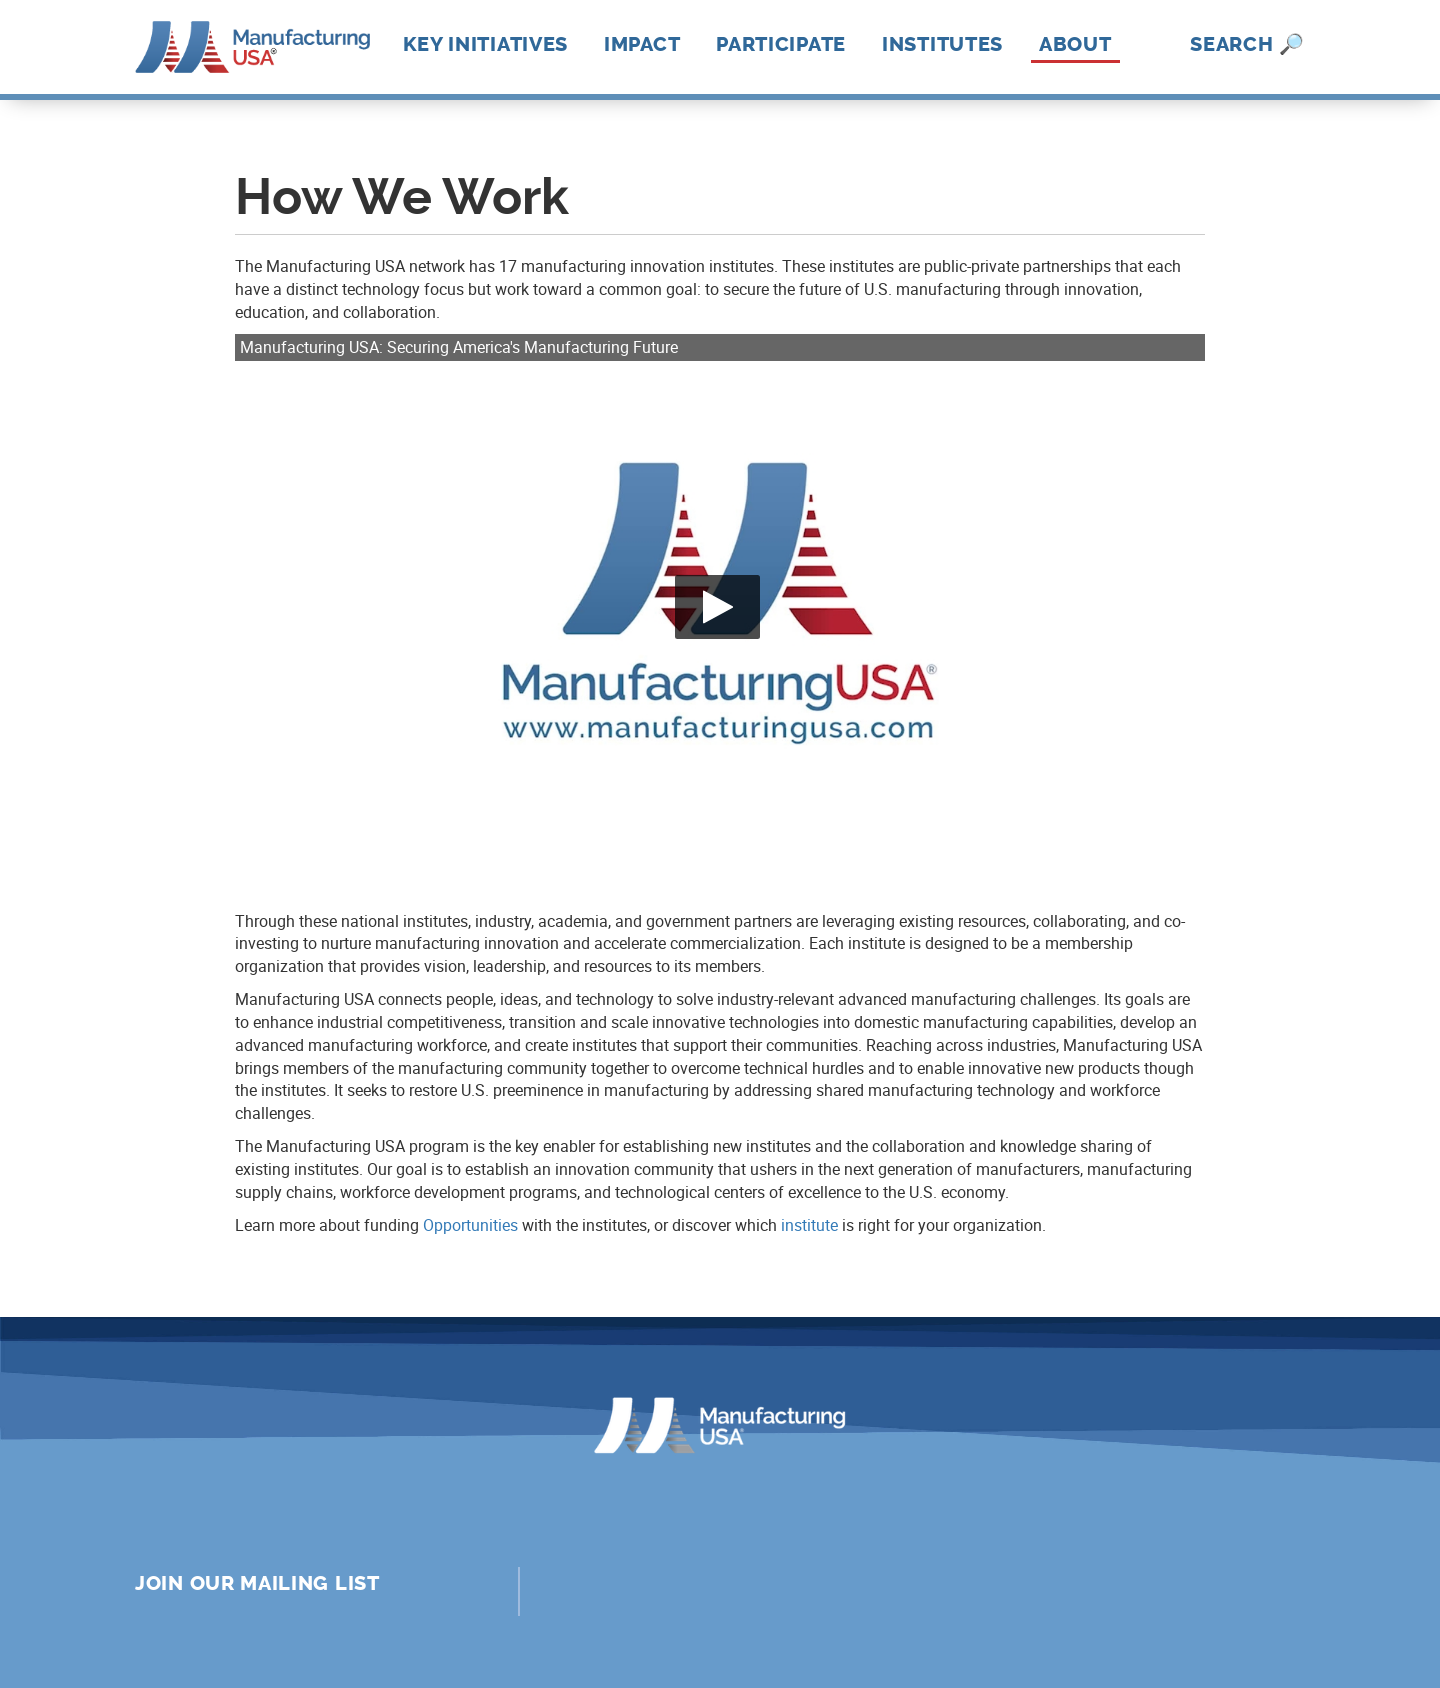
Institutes (942, 44)
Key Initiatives (486, 44)
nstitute (811, 1225)
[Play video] (717, 607)
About (1075, 44)
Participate (781, 44)
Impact (642, 44)
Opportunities (470, 1225)
